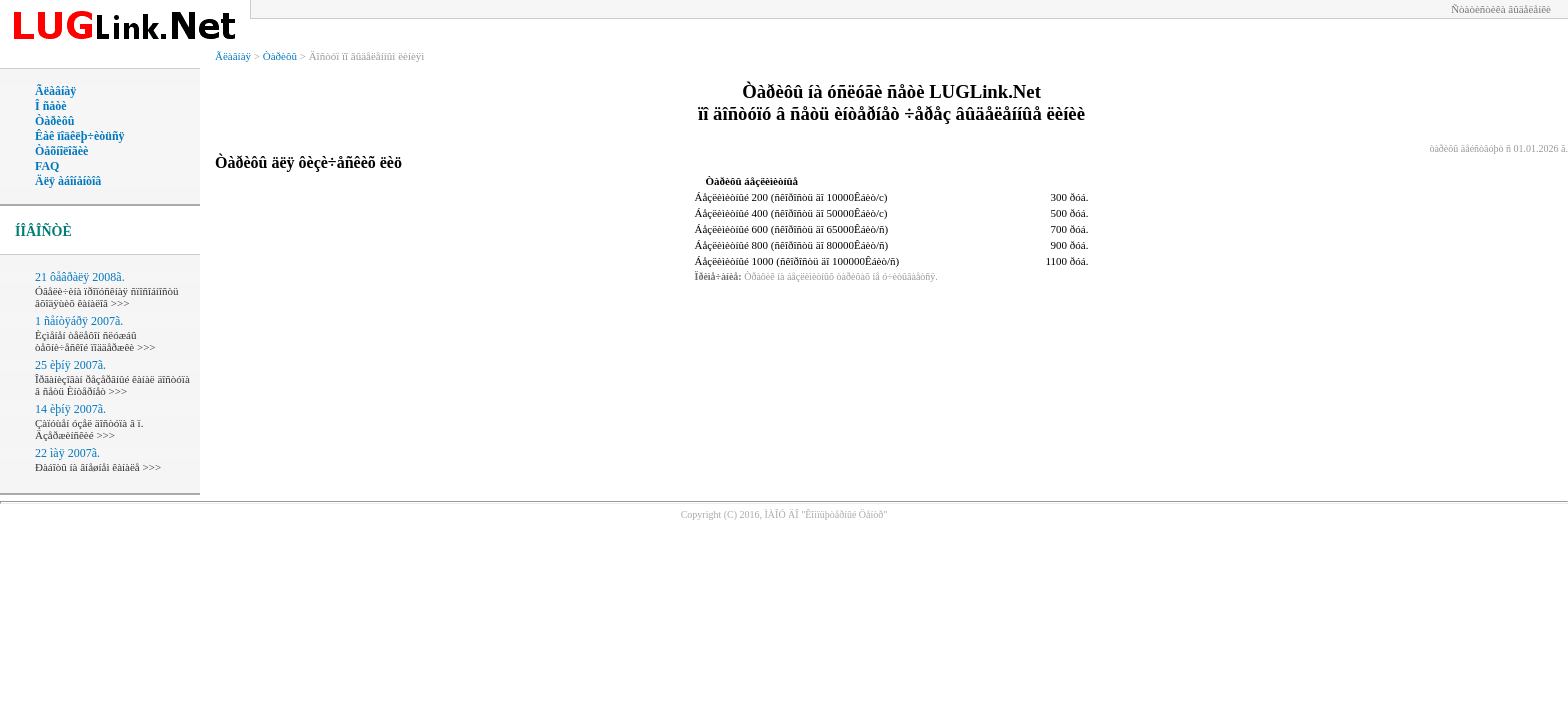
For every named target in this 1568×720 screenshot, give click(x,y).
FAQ (47, 166)
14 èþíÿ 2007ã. (70, 409)
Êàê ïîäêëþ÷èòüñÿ (80, 136)
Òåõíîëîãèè (61, 151)
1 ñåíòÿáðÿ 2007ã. (79, 321)
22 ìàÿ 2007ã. (67, 453)
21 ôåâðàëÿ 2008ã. (80, 277)
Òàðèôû (54, 121)
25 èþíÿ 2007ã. (70, 365)
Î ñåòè (51, 106)
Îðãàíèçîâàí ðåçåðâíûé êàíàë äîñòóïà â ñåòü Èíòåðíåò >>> (112, 385)
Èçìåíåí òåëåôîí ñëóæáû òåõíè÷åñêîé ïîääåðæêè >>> (95, 341)
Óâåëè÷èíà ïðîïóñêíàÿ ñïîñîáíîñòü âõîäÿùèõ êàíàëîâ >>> (106, 297)
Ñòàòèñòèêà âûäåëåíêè (1501, 9)
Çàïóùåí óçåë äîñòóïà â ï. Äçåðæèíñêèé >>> (89, 429)
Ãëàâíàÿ (55, 91)
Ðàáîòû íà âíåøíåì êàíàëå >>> (98, 467)
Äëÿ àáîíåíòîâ (68, 181)
